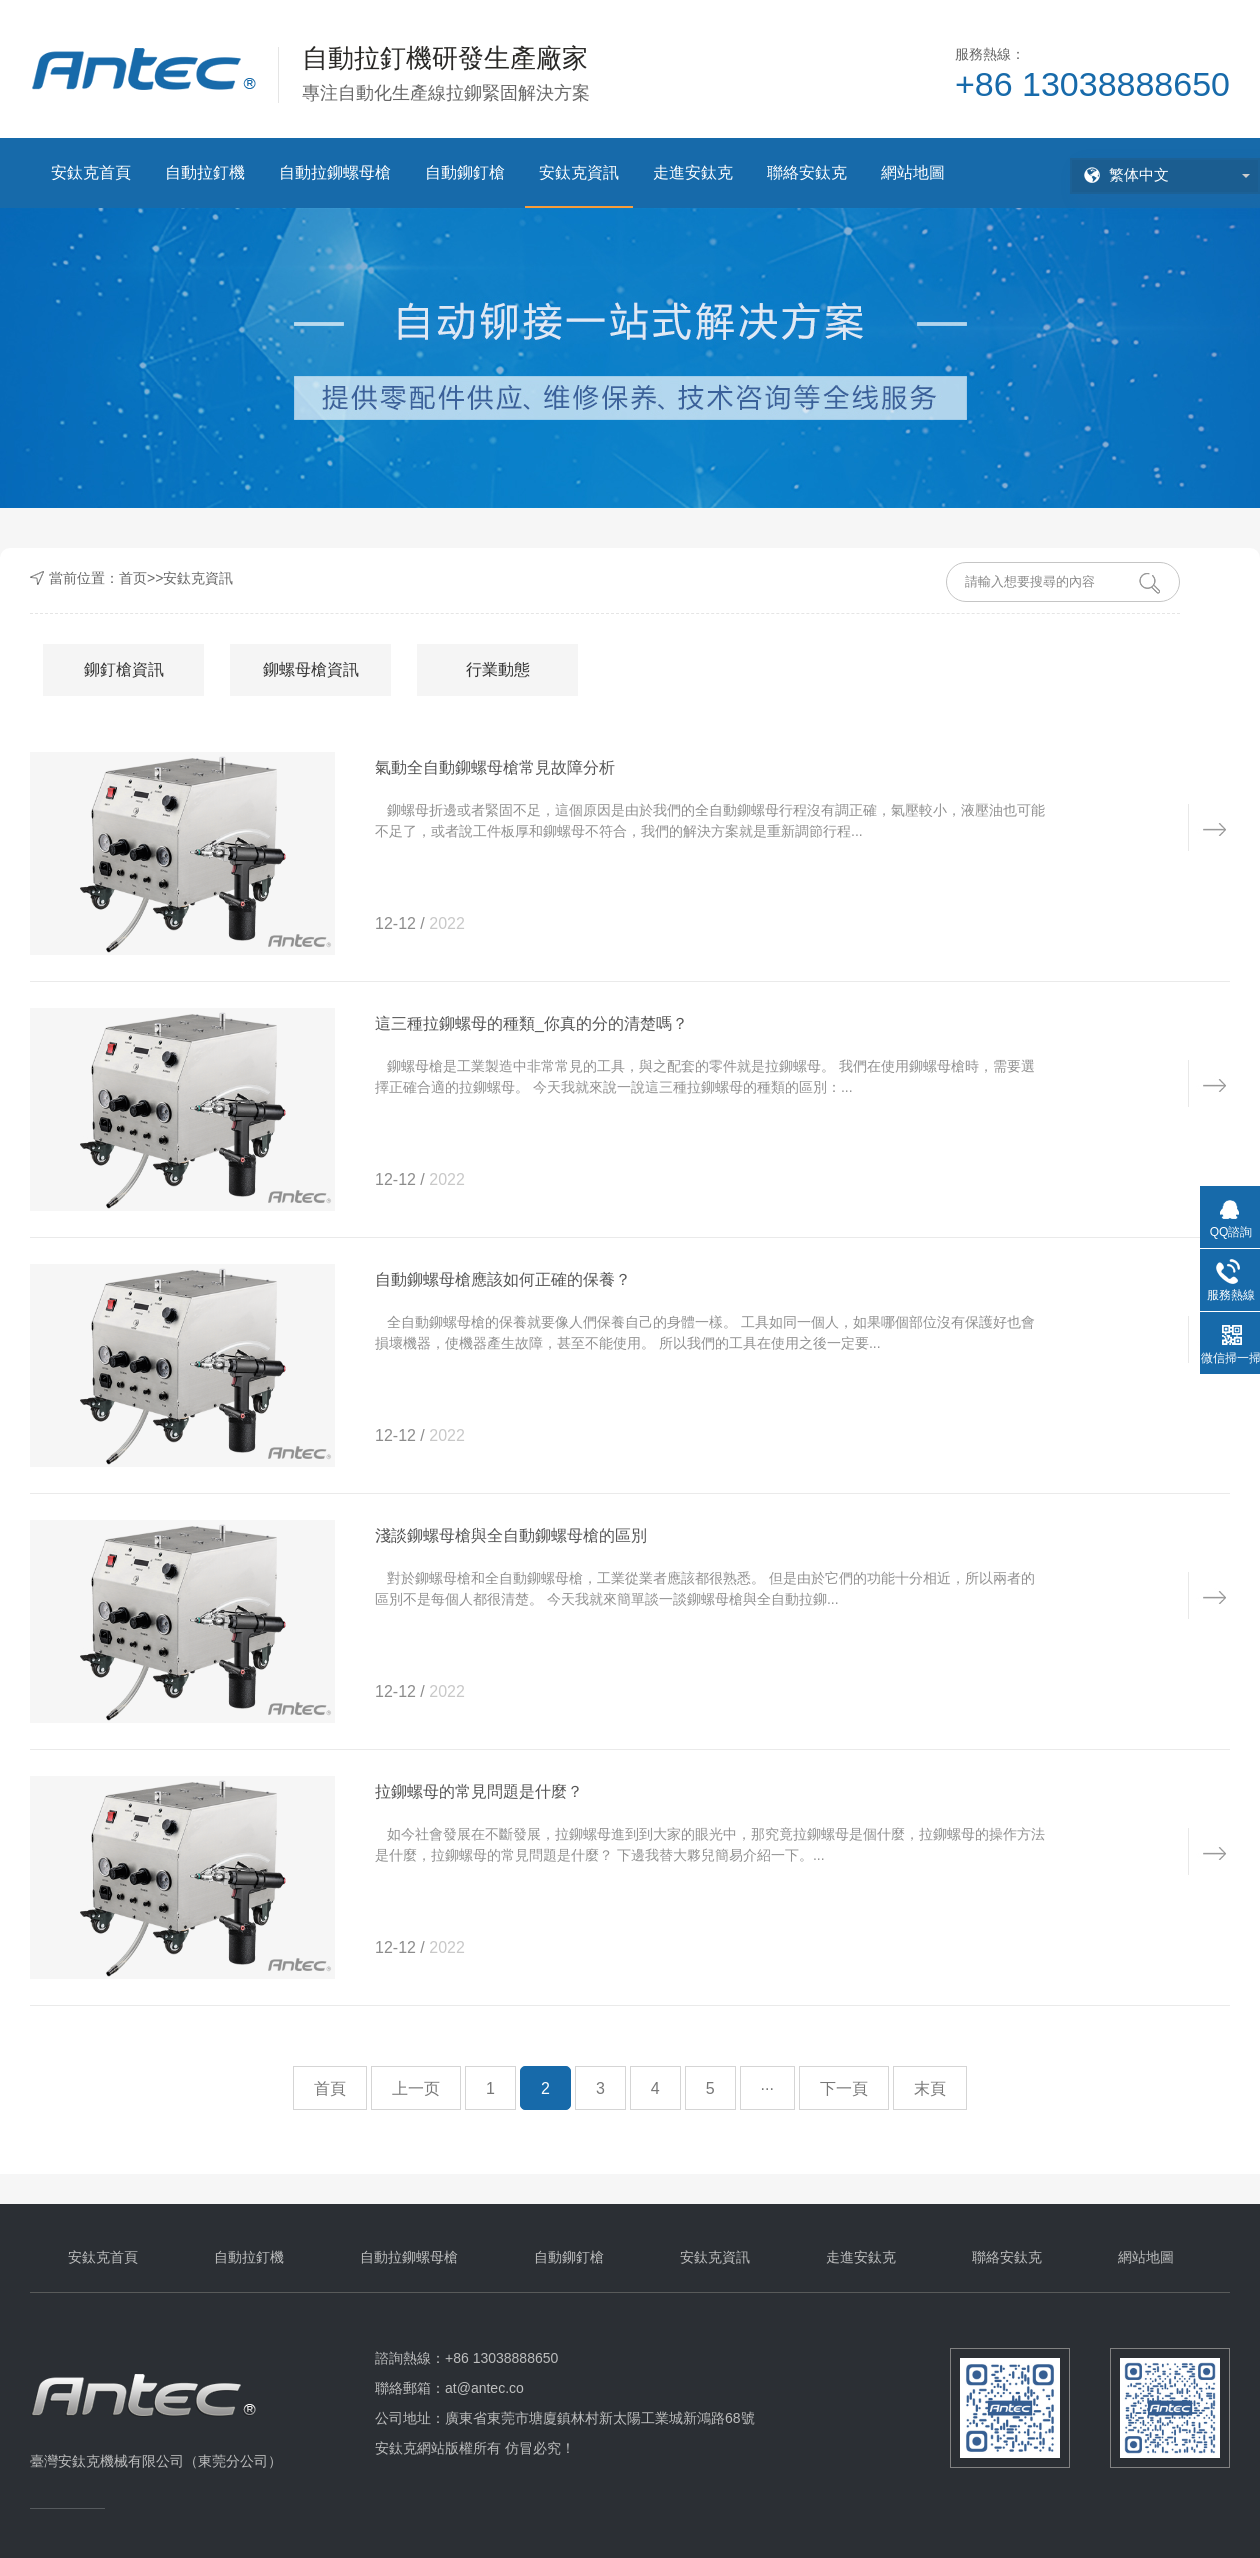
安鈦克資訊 (579, 172)
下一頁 (844, 2088)
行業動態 (498, 669)
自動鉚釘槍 (465, 172)
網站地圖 (913, 172)
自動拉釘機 (205, 172)
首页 (133, 578)
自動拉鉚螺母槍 (335, 172)
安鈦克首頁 (91, 172)
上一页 (416, 2088)
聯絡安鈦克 (807, 172)
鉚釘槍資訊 (124, 669)
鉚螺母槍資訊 (311, 669)
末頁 (930, 2088)
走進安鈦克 (693, 172)
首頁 (330, 2088)
